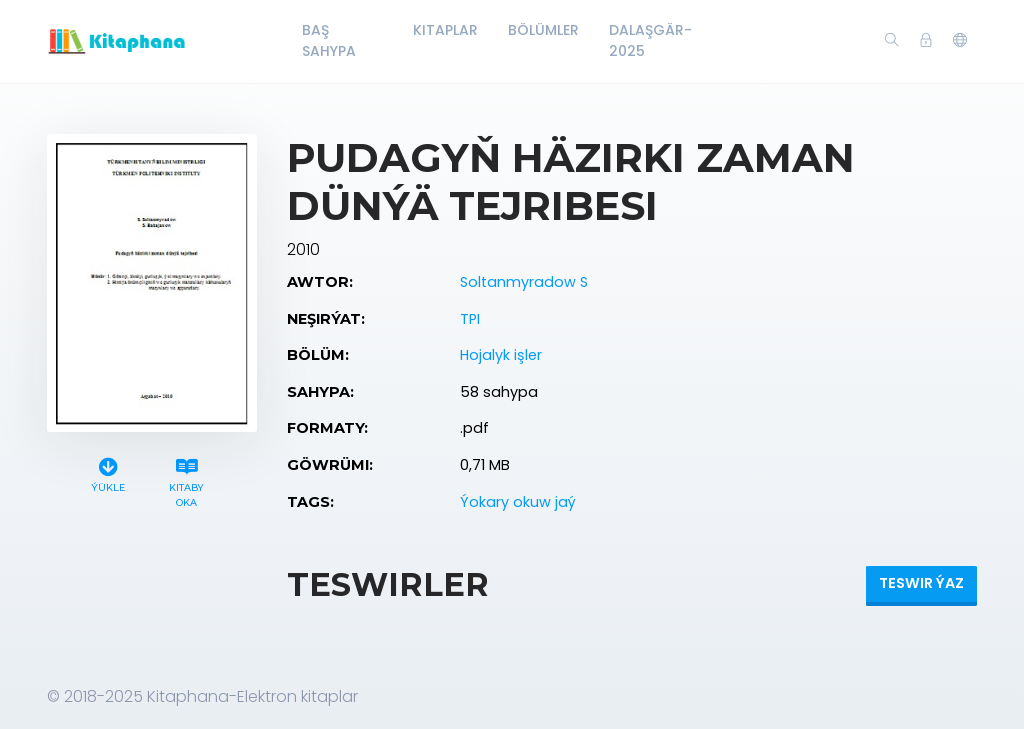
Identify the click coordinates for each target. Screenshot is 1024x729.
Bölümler (543, 30)
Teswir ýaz (921, 583)
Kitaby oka (187, 480)
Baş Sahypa (329, 40)
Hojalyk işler (501, 355)
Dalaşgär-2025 (650, 40)
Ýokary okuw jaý (518, 502)
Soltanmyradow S (524, 282)
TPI (470, 319)
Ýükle (108, 472)
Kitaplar (445, 30)
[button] (960, 41)
